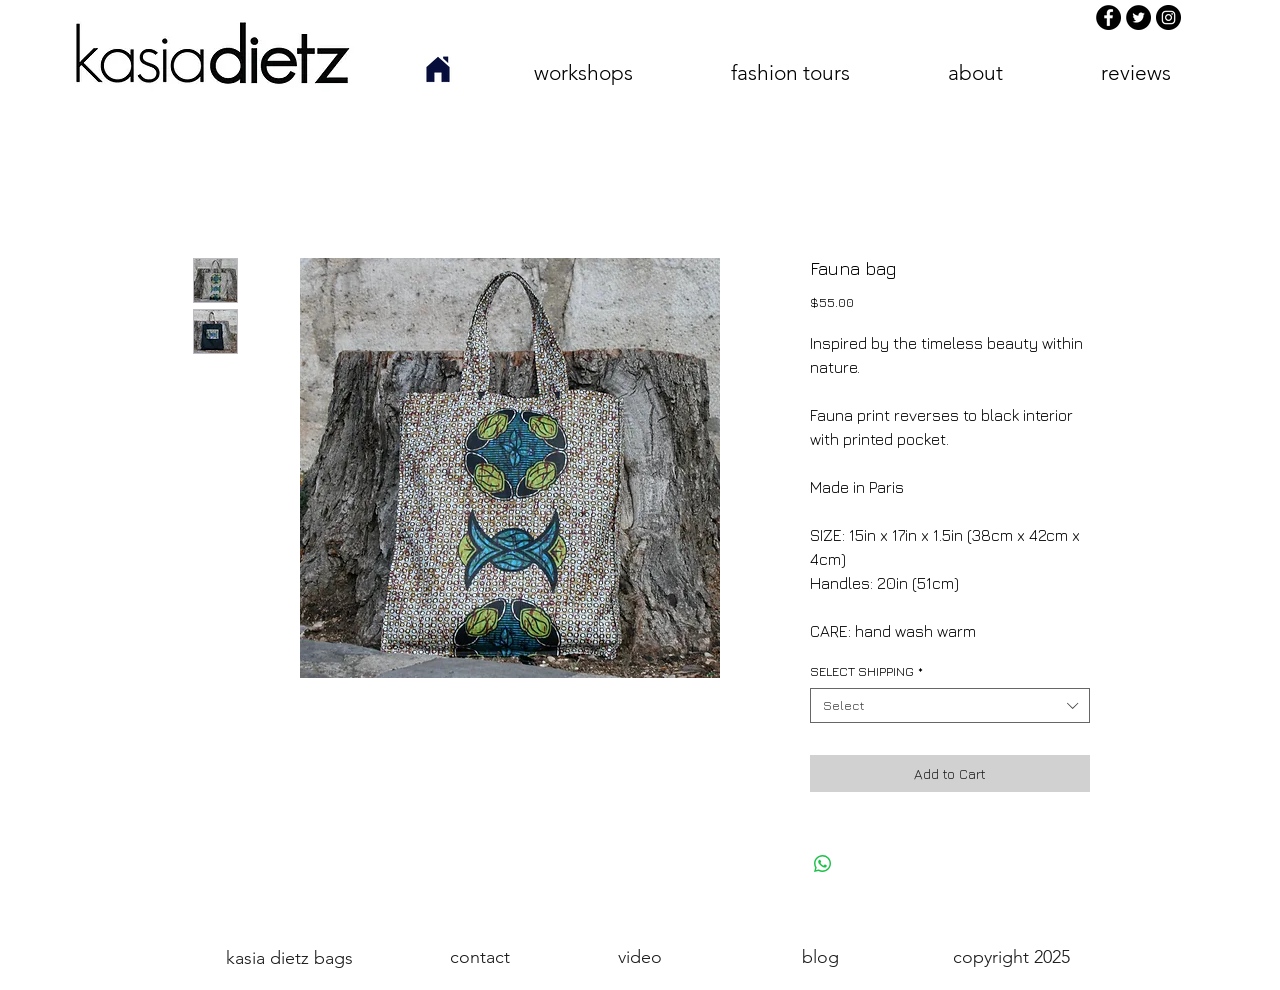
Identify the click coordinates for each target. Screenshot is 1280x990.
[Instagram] (1168, 17)
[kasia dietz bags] (289, 958)
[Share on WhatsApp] (823, 864)
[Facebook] (1108, 17)
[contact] (480, 957)
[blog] (820, 957)
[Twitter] (1138, 17)
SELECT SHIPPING (866, 671)
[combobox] (950, 705)
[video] (639, 957)
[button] (583, 72)
